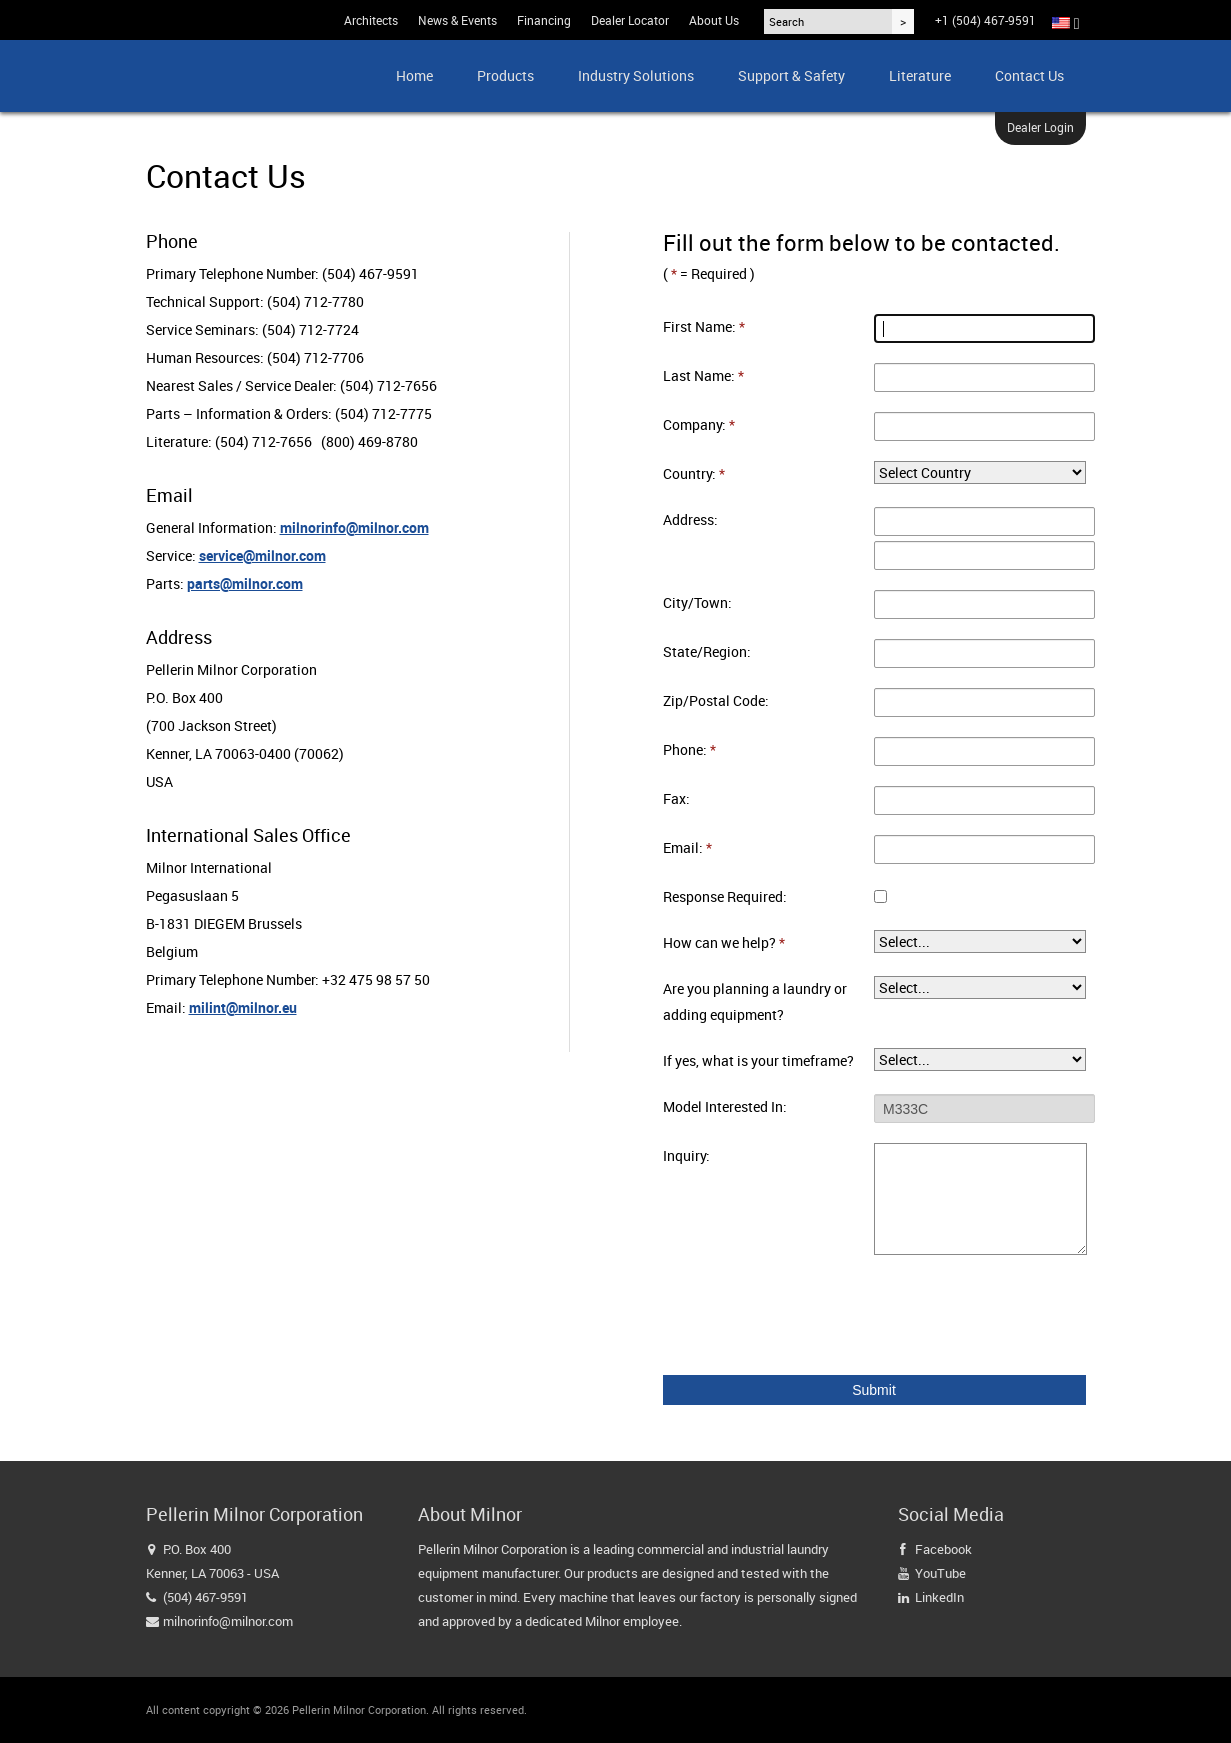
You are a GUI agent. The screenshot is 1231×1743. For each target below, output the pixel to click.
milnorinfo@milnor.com (354, 527)
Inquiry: (686, 1155)
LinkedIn (939, 1597)
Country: (694, 473)
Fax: (676, 798)
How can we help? (724, 942)
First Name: (704, 326)
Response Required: (725, 896)
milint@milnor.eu (243, 1007)
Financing (544, 20)
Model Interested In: (725, 1106)
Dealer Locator (630, 20)
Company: (699, 424)
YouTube (940, 1573)
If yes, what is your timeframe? (758, 1060)
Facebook (943, 1549)
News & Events (457, 20)
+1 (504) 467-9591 (985, 20)
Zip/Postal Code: (716, 700)
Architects (371, 20)
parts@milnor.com (245, 583)
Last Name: (703, 375)
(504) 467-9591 (205, 1597)
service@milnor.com (262, 555)
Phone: (689, 749)
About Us (714, 20)
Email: (687, 847)
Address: (690, 519)
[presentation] (815, 1316)
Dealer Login (1040, 127)
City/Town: (697, 602)
